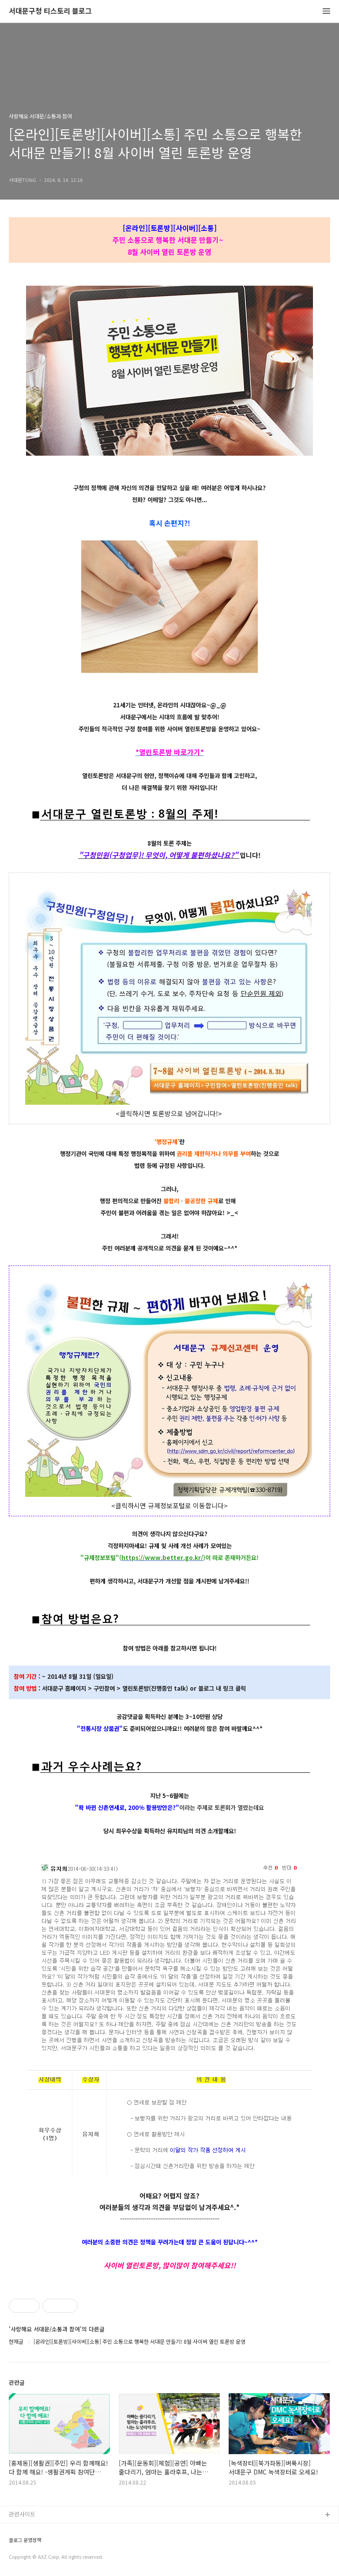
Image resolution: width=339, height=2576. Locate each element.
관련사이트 (22, 2514)
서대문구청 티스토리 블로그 (50, 11)
